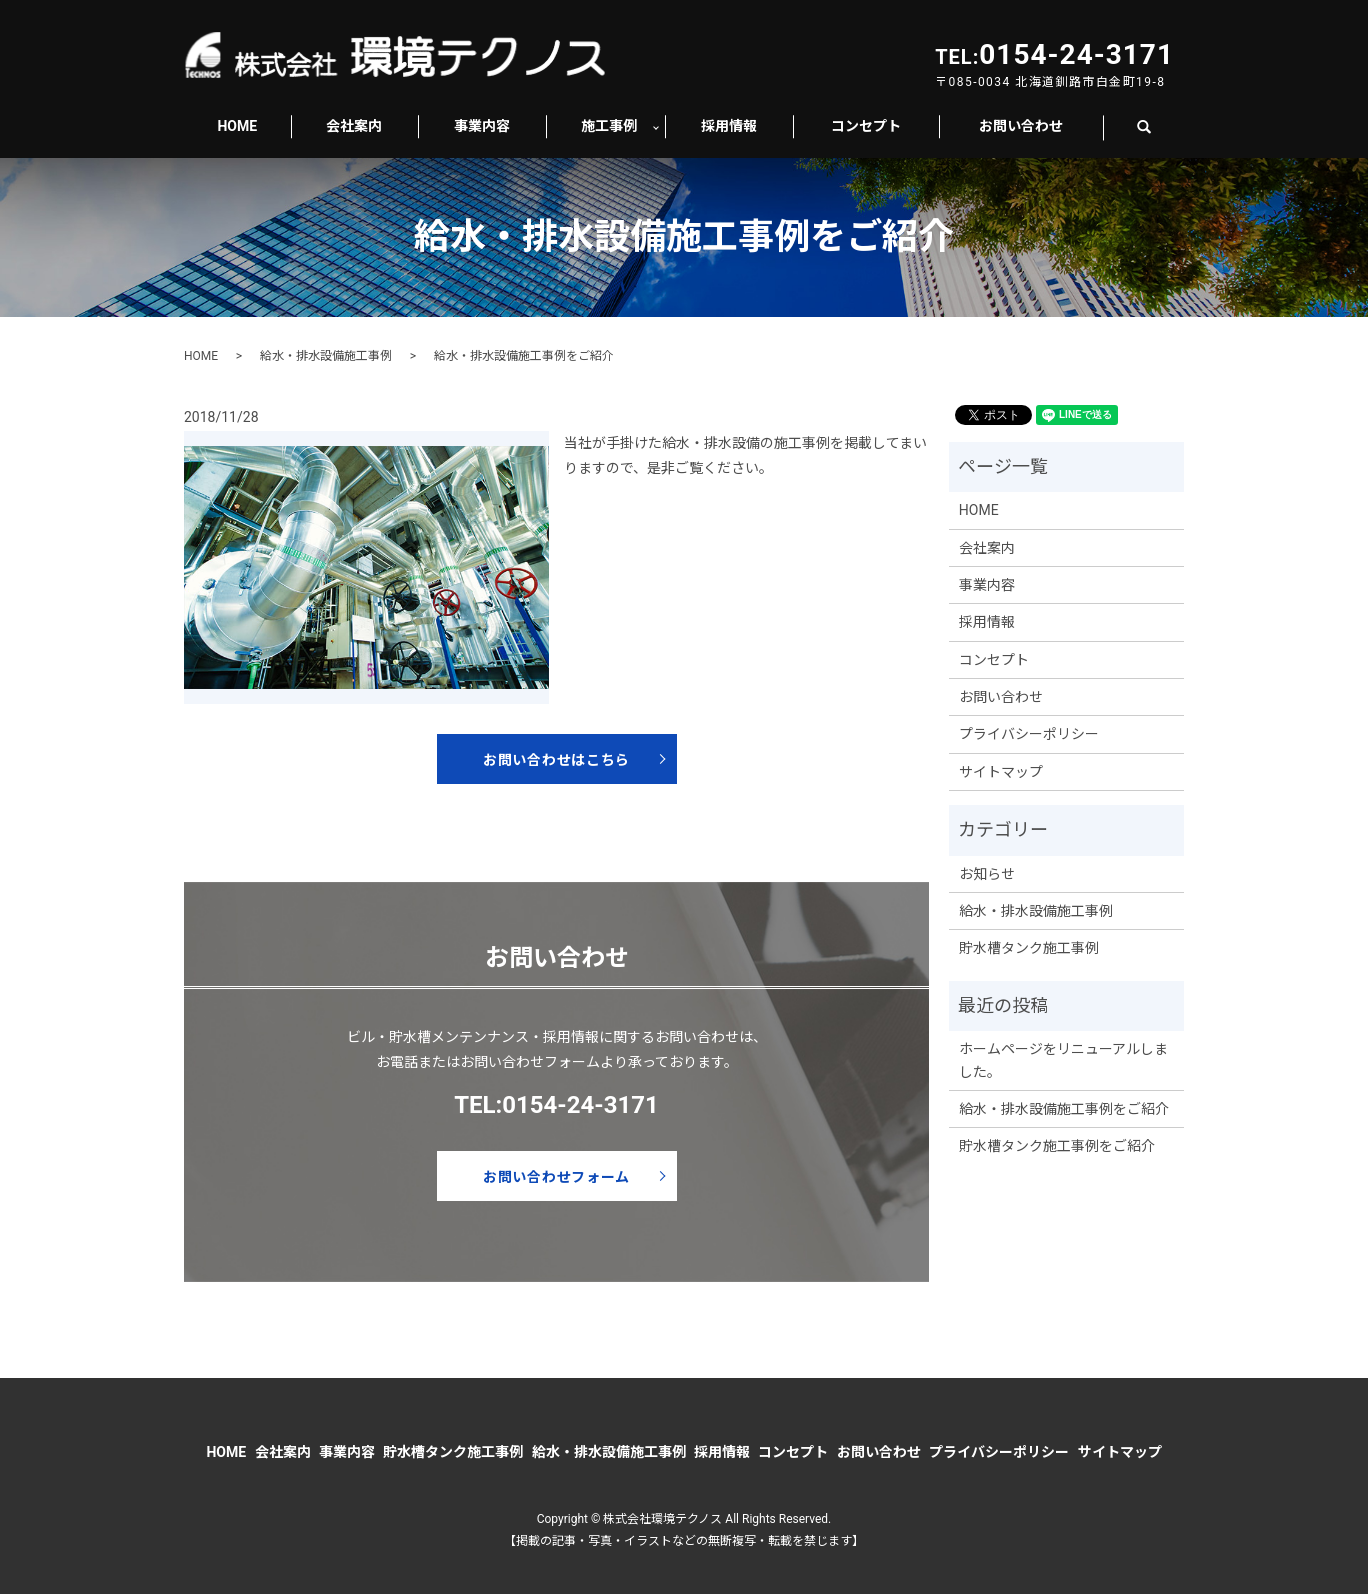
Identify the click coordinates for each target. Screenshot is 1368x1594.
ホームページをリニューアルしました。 (1063, 1060)
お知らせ (987, 874)
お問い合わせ (1021, 126)
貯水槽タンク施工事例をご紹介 (1057, 1146)
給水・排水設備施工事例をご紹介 (1064, 1109)
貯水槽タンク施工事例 (1029, 948)
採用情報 (729, 126)
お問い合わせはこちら (556, 760)
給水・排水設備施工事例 (326, 356)
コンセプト (866, 126)
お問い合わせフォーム (556, 1177)
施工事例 (609, 126)
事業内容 (482, 126)
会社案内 (354, 126)
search (1154, 127)
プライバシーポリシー (1029, 734)
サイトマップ (1001, 772)
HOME (237, 126)
